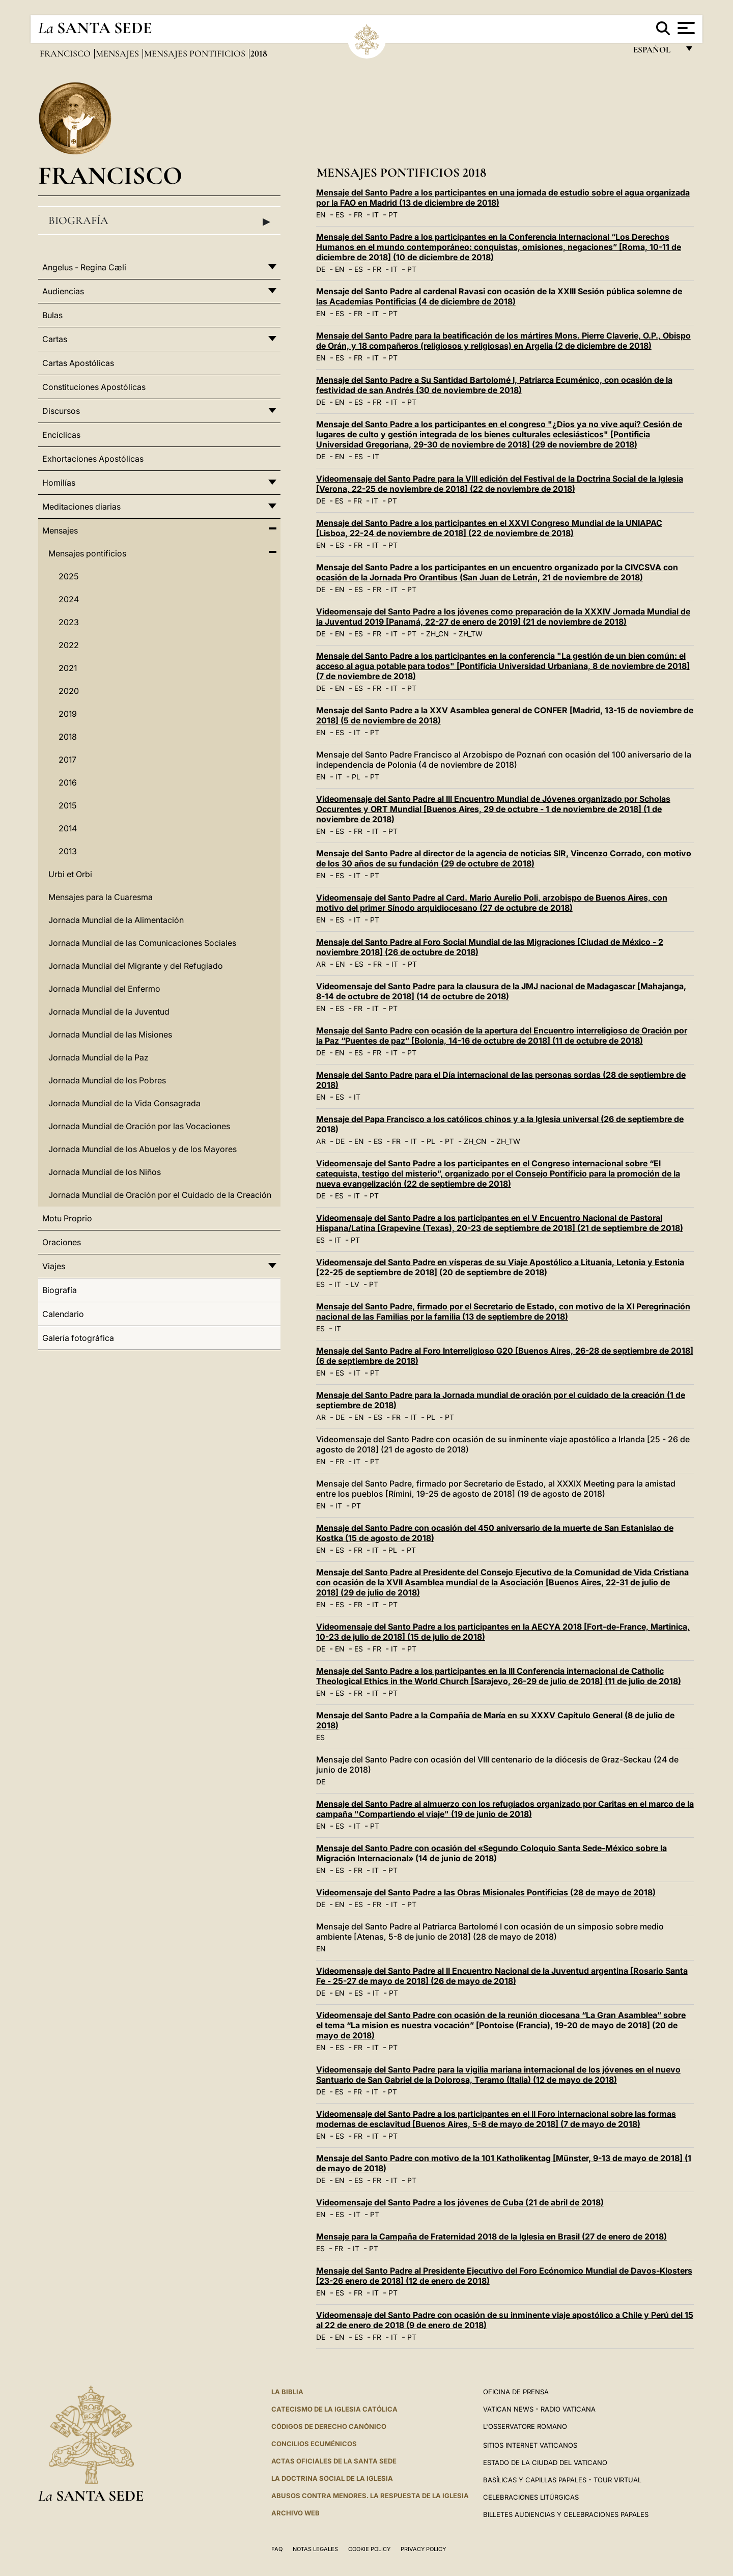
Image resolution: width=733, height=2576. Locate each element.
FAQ (277, 2549)
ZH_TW (471, 633)
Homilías (58, 483)
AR (321, 964)
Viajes (53, 1266)
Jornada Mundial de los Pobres (107, 1080)
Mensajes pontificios (195, 53)
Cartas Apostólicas (78, 363)
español (656, 52)
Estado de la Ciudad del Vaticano (545, 2462)
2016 (68, 782)
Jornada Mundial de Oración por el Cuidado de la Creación (159, 1195)
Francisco (66, 53)
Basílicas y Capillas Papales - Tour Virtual (562, 2480)
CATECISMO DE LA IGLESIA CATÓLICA (334, 2409)
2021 (68, 668)
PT (393, 214)
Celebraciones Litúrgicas (531, 2497)
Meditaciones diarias (81, 506)
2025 (68, 576)
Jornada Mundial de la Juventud (109, 1011)
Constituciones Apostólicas (94, 387)
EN (321, 214)
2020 (69, 691)
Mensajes (118, 53)
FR (358, 214)
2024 (69, 599)
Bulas (52, 315)
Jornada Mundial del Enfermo (104, 989)
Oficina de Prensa (516, 2392)
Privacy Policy (423, 2549)
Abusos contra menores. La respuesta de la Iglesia (370, 2495)
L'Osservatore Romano (525, 2426)
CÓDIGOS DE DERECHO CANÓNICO (328, 2426)
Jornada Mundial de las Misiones (110, 1034)
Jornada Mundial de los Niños (104, 1172)
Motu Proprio (67, 1218)
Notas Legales (315, 2549)
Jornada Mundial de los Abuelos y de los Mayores (142, 1149)
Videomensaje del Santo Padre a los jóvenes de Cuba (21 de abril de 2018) (460, 2202)
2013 (68, 851)
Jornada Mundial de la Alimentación (116, 920)
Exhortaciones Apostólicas (93, 459)
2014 (68, 828)
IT (375, 214)
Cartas (54, 339)
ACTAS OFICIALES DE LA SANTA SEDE (334, 2461)
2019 (68, 714)
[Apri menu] (685, 28)
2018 (68, 737)
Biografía (159, 221)
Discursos (61, 411)
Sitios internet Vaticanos (530, 2445)
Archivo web (295, 2513)
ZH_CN (437, 633)
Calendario (63, 1314)
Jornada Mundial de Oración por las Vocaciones (139, 1126)
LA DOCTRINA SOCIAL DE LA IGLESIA (332, 2478)
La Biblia (287, 2392)
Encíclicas (61, 435)
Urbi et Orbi (70, 874)
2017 (67, 759)
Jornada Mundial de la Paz (98, 1057)
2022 (69, 645)
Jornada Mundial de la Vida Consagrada (124, 1103)
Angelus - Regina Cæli (84, 267)
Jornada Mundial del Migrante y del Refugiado (135, 966)
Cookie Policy (369, 2549)
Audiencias (63, 291)
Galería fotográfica (78, 1338)
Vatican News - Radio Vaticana (539, 2409)
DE (320, 269)
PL (356, 776)
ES (339, 214)
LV (355, 1284)
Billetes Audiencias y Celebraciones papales (566, 2514)
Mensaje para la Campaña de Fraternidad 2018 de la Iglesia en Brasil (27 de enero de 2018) (491, 2236)
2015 (67, 805)
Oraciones (61, 1242)
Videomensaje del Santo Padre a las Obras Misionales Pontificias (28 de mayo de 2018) (486, 1892)
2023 (69, 622)
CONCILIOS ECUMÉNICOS (314, 2444)
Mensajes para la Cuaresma (100, 897)
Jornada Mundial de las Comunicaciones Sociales (142, 943)
